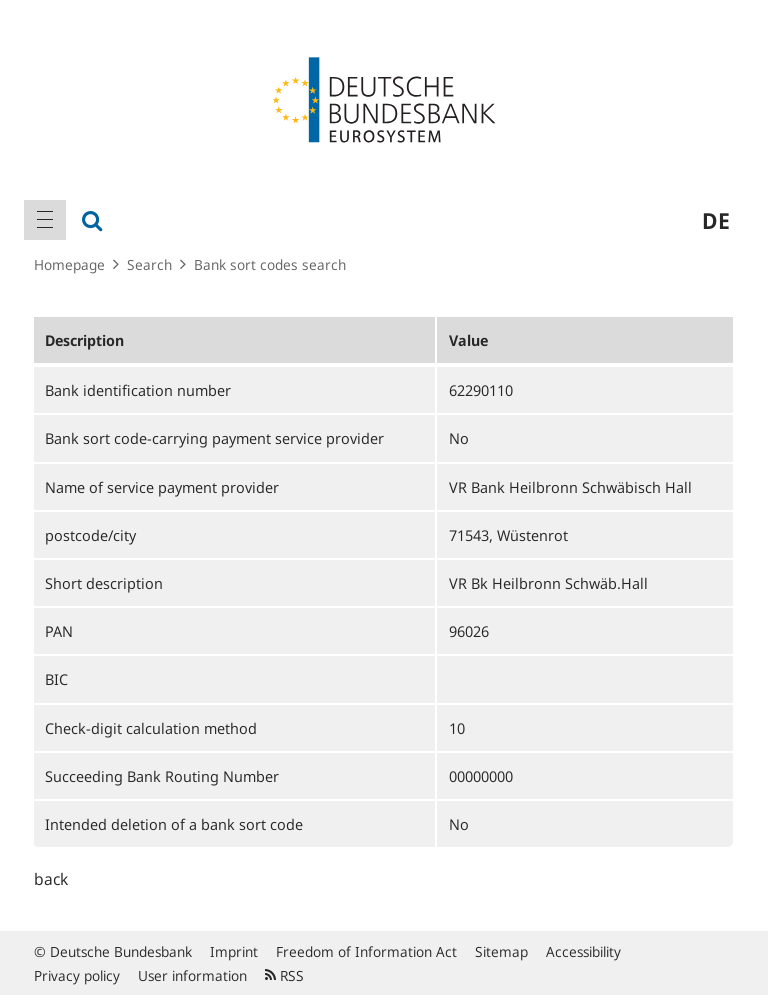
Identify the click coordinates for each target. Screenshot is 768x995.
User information (192, 975)
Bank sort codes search (270, 264)
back (51, 879)
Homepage (69, 264)
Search (149, 264)
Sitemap (501, 951)
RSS (284, 975)
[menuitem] (45, 220)
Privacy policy (77, 975)
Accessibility (583, 951)
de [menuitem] (716, 220)
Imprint (234, 951)
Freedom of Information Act (366, 951)
